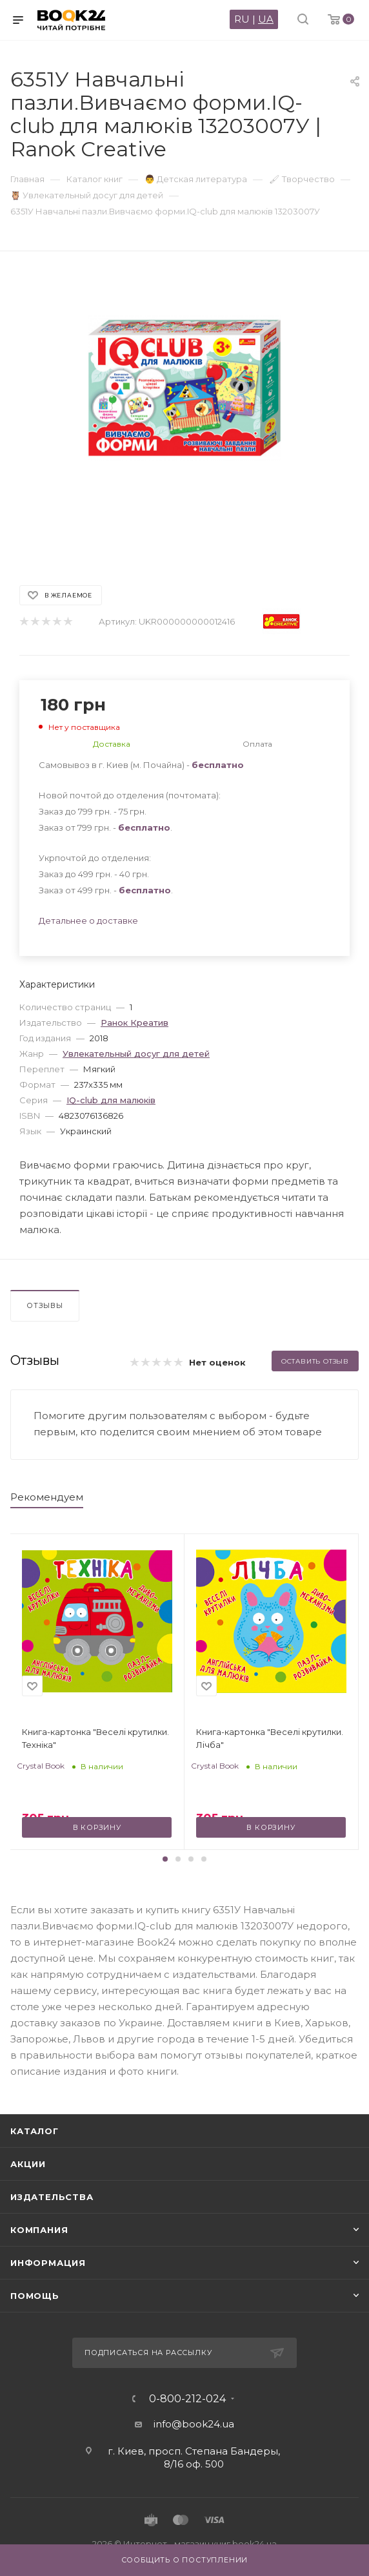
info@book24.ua (194, 2424)
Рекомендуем (46, 1497)
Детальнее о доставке (88, 920)
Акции (28, 2164)
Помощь (34, 2295)
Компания (39, 2230)
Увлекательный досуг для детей (136, 1053)
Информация (48, 2263)
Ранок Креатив (134, 1022)
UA (266, 19)
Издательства (52, 2197)
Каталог (34, 2131)
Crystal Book (41, 1766)
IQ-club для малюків (110, 1100)
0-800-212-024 (187, 2399)
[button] (165, 1859)
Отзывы (44, 1305)
